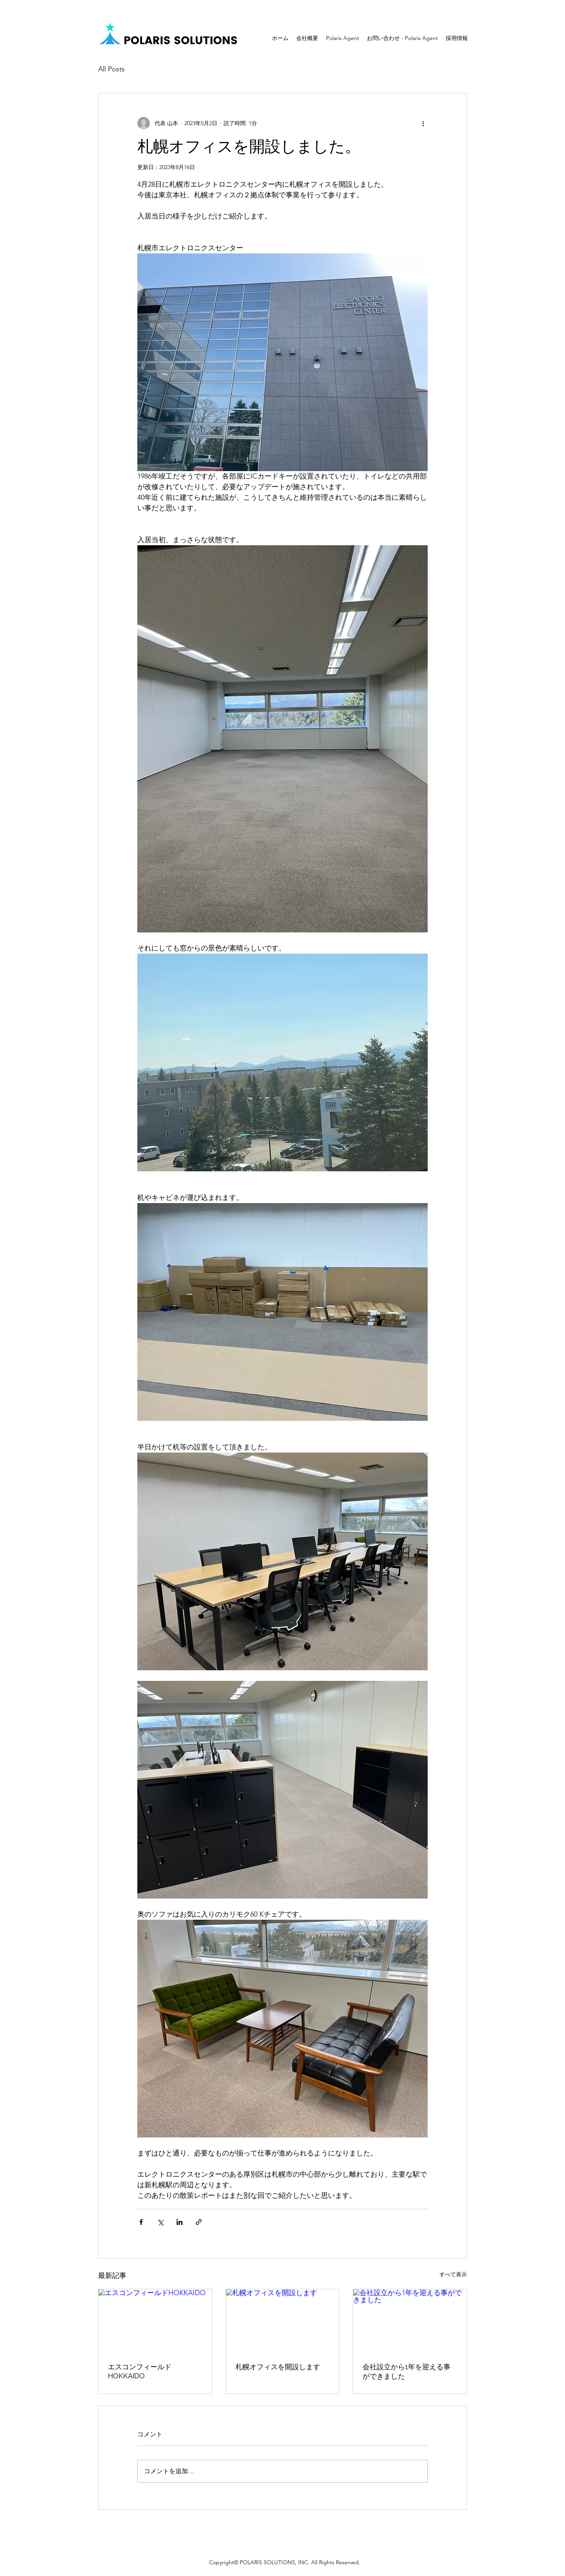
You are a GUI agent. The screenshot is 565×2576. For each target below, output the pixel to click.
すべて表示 (453, 2274)
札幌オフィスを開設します (277, 2367)
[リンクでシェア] (198, 2222)
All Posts (111, 69)
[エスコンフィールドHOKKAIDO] (155, 2321)
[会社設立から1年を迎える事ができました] (410, 2321)
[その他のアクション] (423, 123)
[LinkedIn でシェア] (179, 2222)
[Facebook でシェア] (141, 2222)
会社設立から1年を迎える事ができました (406, 2371)
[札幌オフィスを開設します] (282, 2321)
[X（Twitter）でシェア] (160, 2222)
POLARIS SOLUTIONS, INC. (275, 2562)
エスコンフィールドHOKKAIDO (139, 2371)
